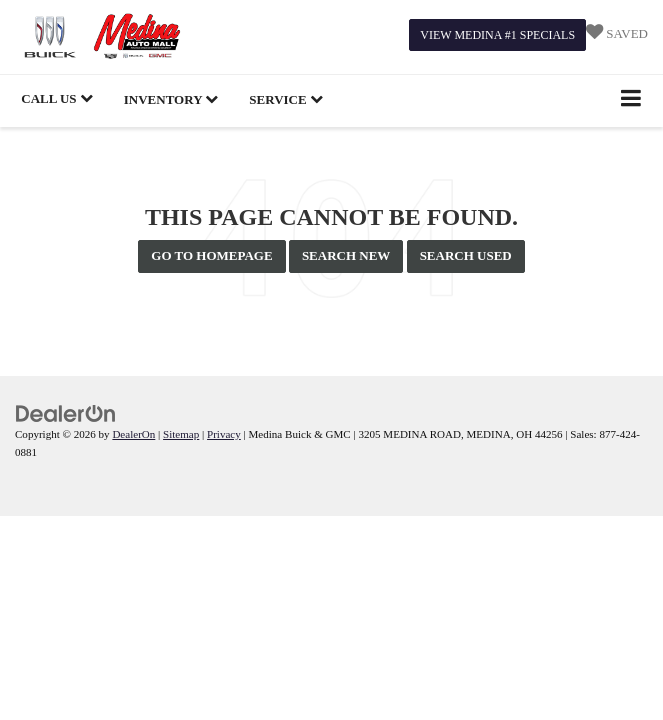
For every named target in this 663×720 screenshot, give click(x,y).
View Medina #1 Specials (497, 35)
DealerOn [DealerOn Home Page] (133, 434)
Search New (346, 255)
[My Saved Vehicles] (617, 34)
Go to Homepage (211, 255)
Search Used (466, 255)
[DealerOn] (66, 412)
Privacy (224, 434)
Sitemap (181, 434)
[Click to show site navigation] (631, 100)
